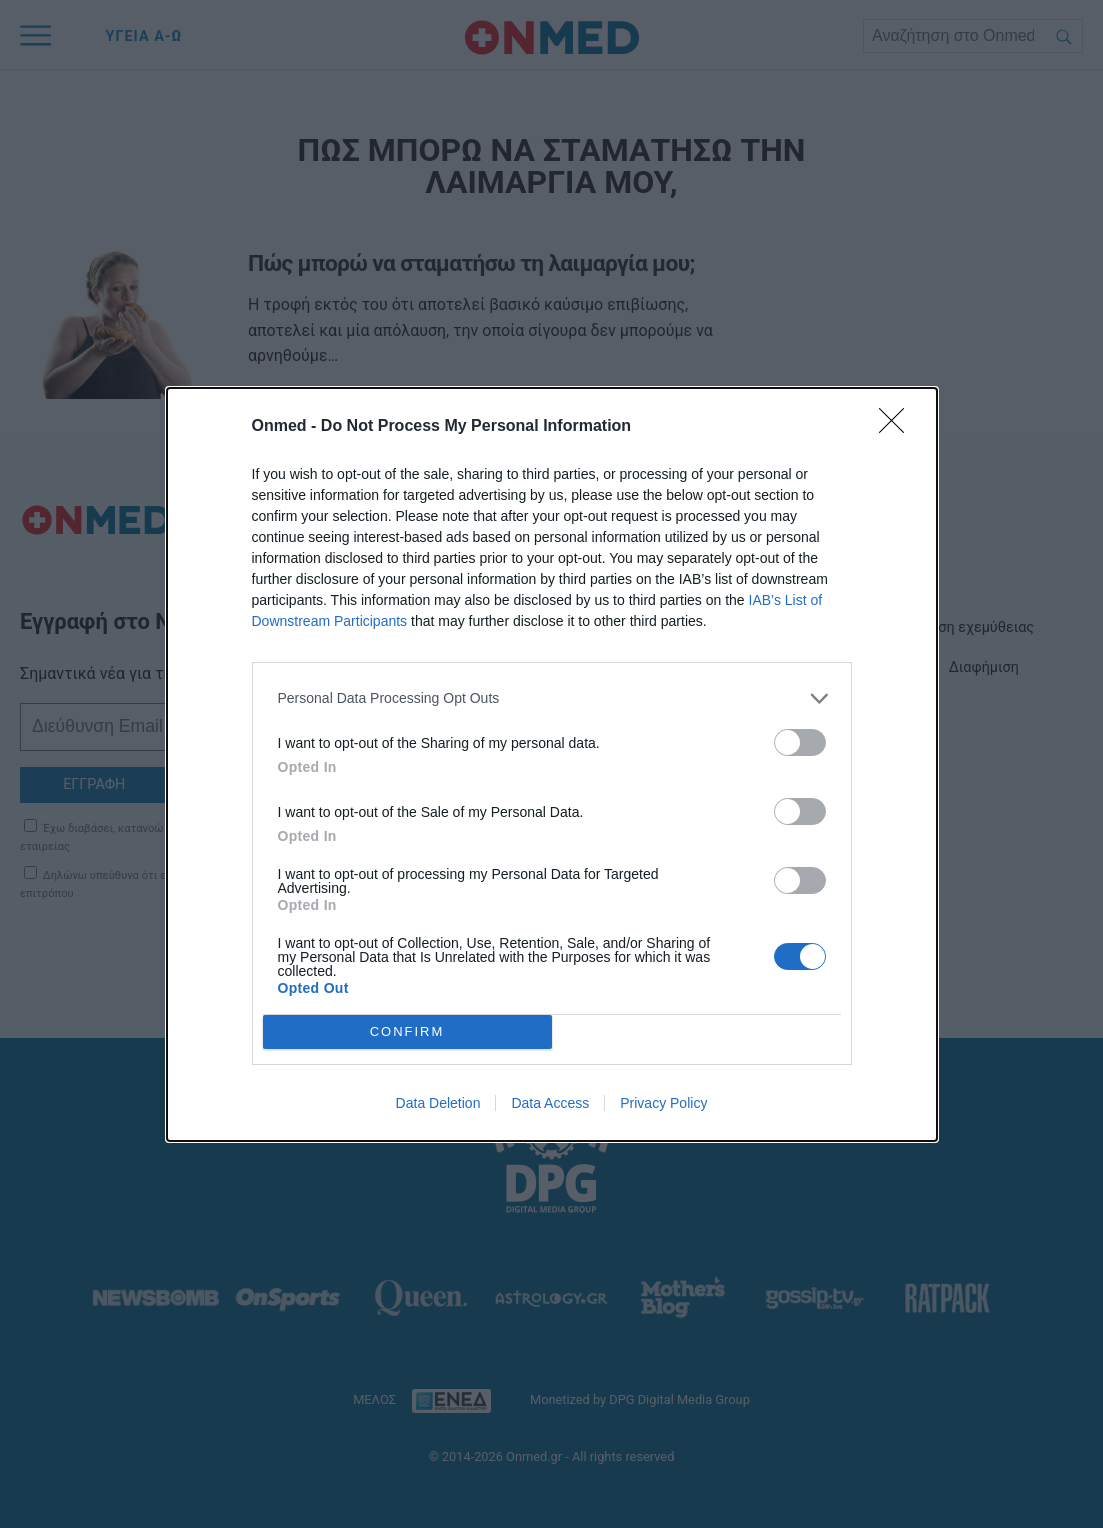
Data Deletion (438, 1103)
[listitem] (552, 698)
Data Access (550, 1103)
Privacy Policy (663, 1103)
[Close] (898, 427)
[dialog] (552, 764)
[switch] (800, 742)
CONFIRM (407, 1030)
